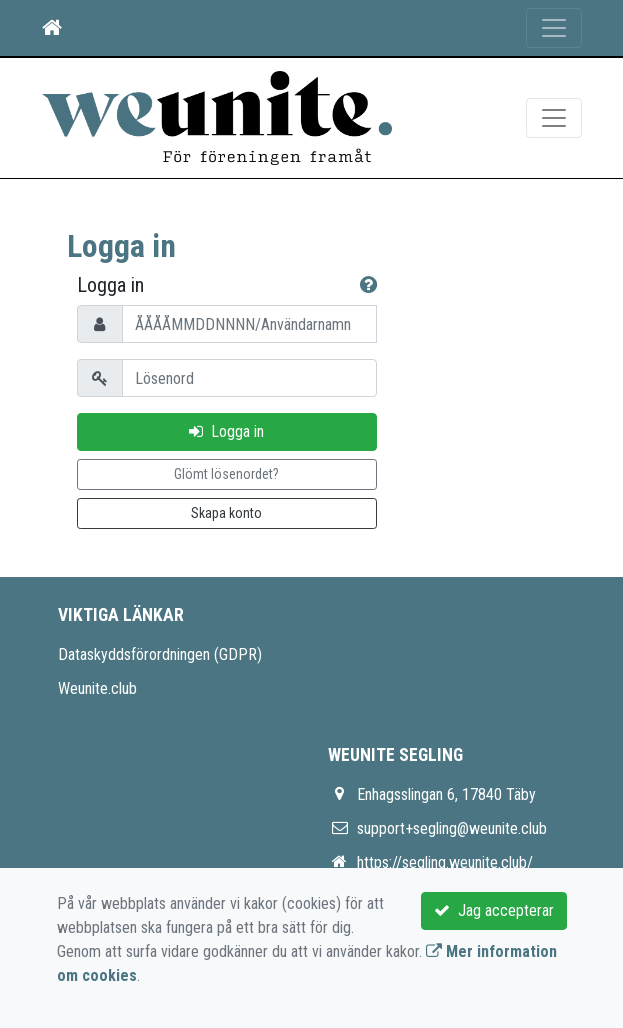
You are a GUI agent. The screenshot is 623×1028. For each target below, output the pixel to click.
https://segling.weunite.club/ (445, 862)
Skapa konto (226, 513)
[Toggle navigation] (554, 28)
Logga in (226, 431)
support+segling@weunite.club (452, 828)
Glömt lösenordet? (226, 474)
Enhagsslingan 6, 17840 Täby (446, 794)
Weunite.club (97, 688)
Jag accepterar (494, 910)
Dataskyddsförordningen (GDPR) (160, 654)
